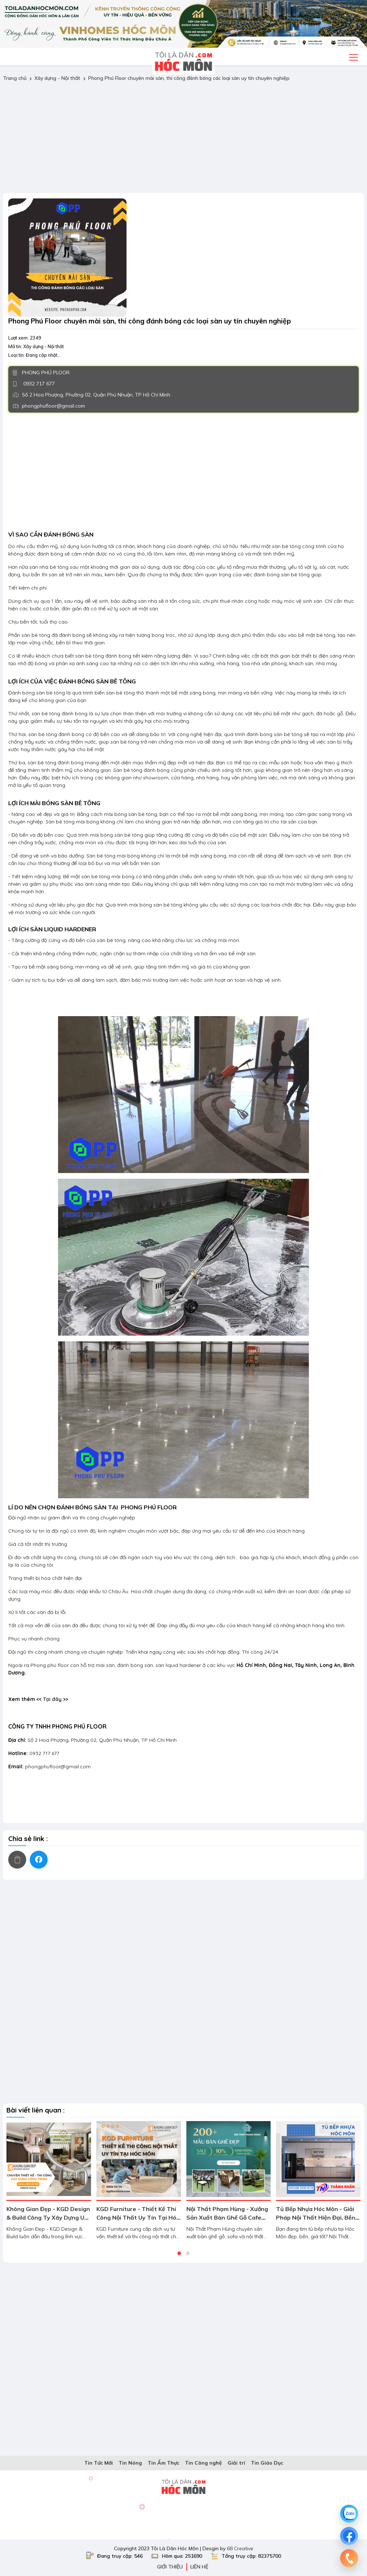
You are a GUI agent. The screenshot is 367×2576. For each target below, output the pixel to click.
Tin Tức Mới (98, 2463)
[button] (179, 2253)
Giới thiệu (170, 2566)
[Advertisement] (183, 137)
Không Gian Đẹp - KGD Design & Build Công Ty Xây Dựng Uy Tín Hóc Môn (48, 2217)
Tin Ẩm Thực (163, 2463)
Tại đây (52, 1699)
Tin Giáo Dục (267, 2463)
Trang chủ (15, 78)
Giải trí (236, 2463)
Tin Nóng (130, 2463)
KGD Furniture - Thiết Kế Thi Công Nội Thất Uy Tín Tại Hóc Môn (137, 2217)
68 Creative (240, 2548)
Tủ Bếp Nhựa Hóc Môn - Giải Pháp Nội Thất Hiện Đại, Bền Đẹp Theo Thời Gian (315, 2217)
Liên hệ (199, 2566)
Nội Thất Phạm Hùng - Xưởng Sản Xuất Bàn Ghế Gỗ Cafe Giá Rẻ (227, 2217)
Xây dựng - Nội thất (57, 78)
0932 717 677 (38, 383)
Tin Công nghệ (203, 2463)
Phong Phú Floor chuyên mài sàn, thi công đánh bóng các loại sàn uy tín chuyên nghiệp (189, 78)
